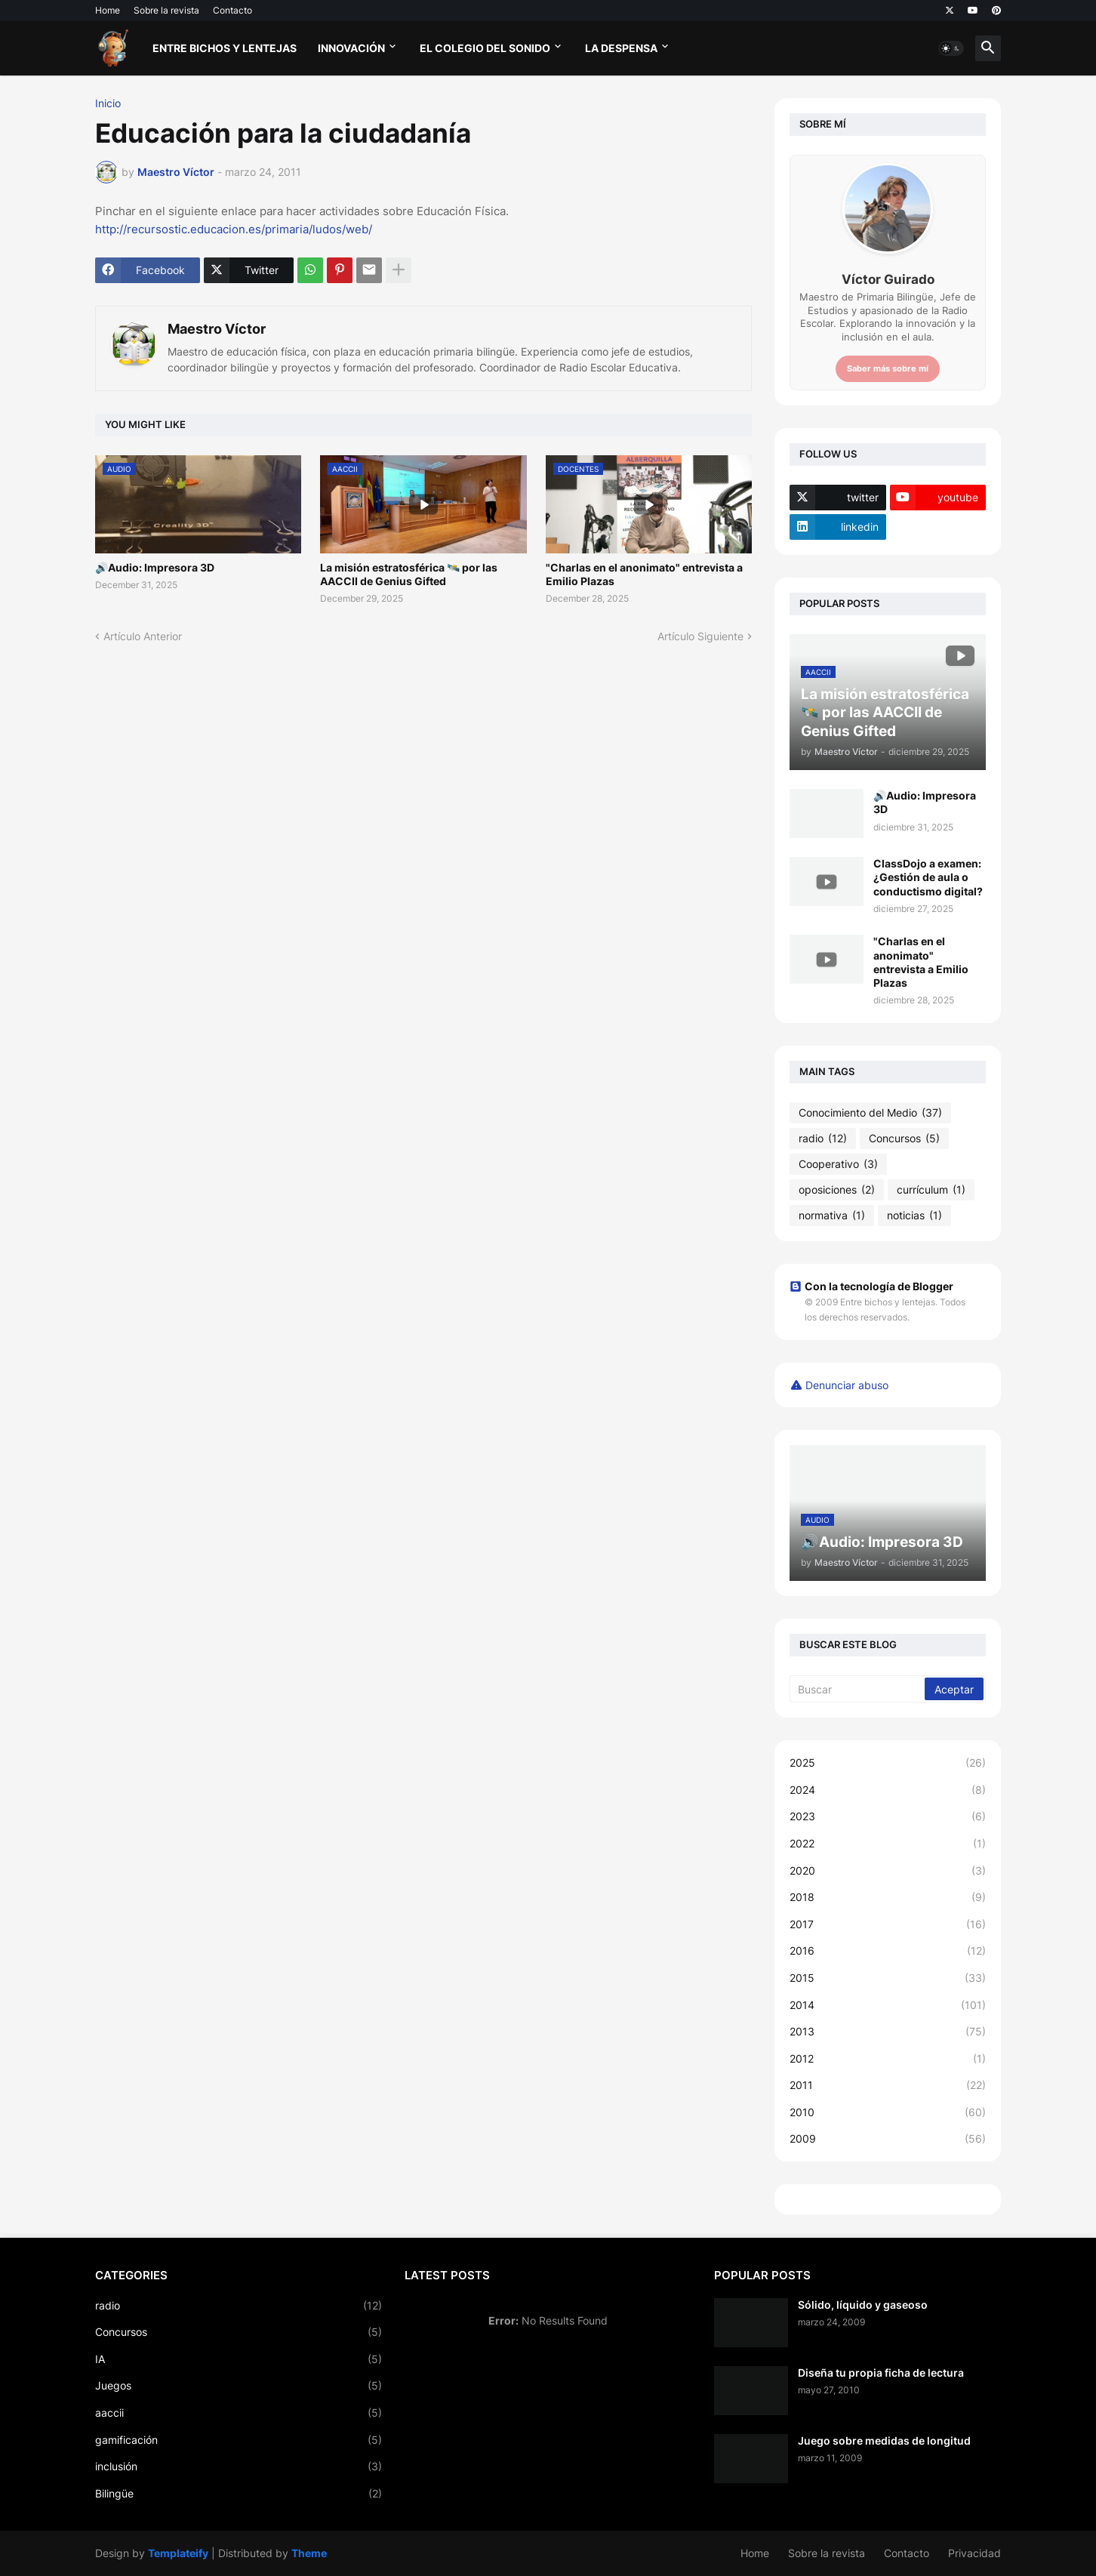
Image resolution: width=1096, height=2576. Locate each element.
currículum (931, 1189)
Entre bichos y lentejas (224, 48)
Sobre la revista (166, 10)
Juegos (238, 2385)
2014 (888, 2005)
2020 (888, 1870)
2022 (888, 1843)
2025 (888, 1762)
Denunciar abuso (846, 1385)
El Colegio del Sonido (485, 48)
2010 (888, 2112)
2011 (888, 2085)
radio (823, 1138)
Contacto (232, 10)
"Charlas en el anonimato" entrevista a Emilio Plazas (644, 574)
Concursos (904, 1138)
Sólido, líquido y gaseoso (863, 2304)
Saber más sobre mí (887, 368)
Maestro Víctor (217, 329)
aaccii (238, 2412)
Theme (309, 2553)
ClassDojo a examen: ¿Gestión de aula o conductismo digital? (928, 877)
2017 (888, 1924)
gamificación (238, 2440)
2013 (888, 2031)
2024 (888, 1790)
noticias (914, 1215)
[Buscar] (858, 1689)
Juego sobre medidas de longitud (884, 2440)
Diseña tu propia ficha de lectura (881, 2372)
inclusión (238, 2466)
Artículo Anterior (142, 636)
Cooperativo (838, 1164)
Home (107, 10)
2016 (888, 1950)
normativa (832, 1215)
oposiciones (837, 1189)
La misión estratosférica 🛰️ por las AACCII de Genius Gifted (408, 574)
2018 (888, 1897)
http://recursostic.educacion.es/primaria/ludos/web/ (233, 229)
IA (238, 2359)
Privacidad (974, 2553)
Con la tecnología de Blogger (871, 1286)
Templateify (178, 2553)
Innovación (351, 48)
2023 (888, 1816)
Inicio (108, 103)
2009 (888, 2138)
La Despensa (621, 48)
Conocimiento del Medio (870, 1112)
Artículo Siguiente (700, 636)
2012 (888, 2058)
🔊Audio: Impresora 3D (154, 567)
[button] (951, 48)
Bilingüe (238, 2493)
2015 (888, 1978)
